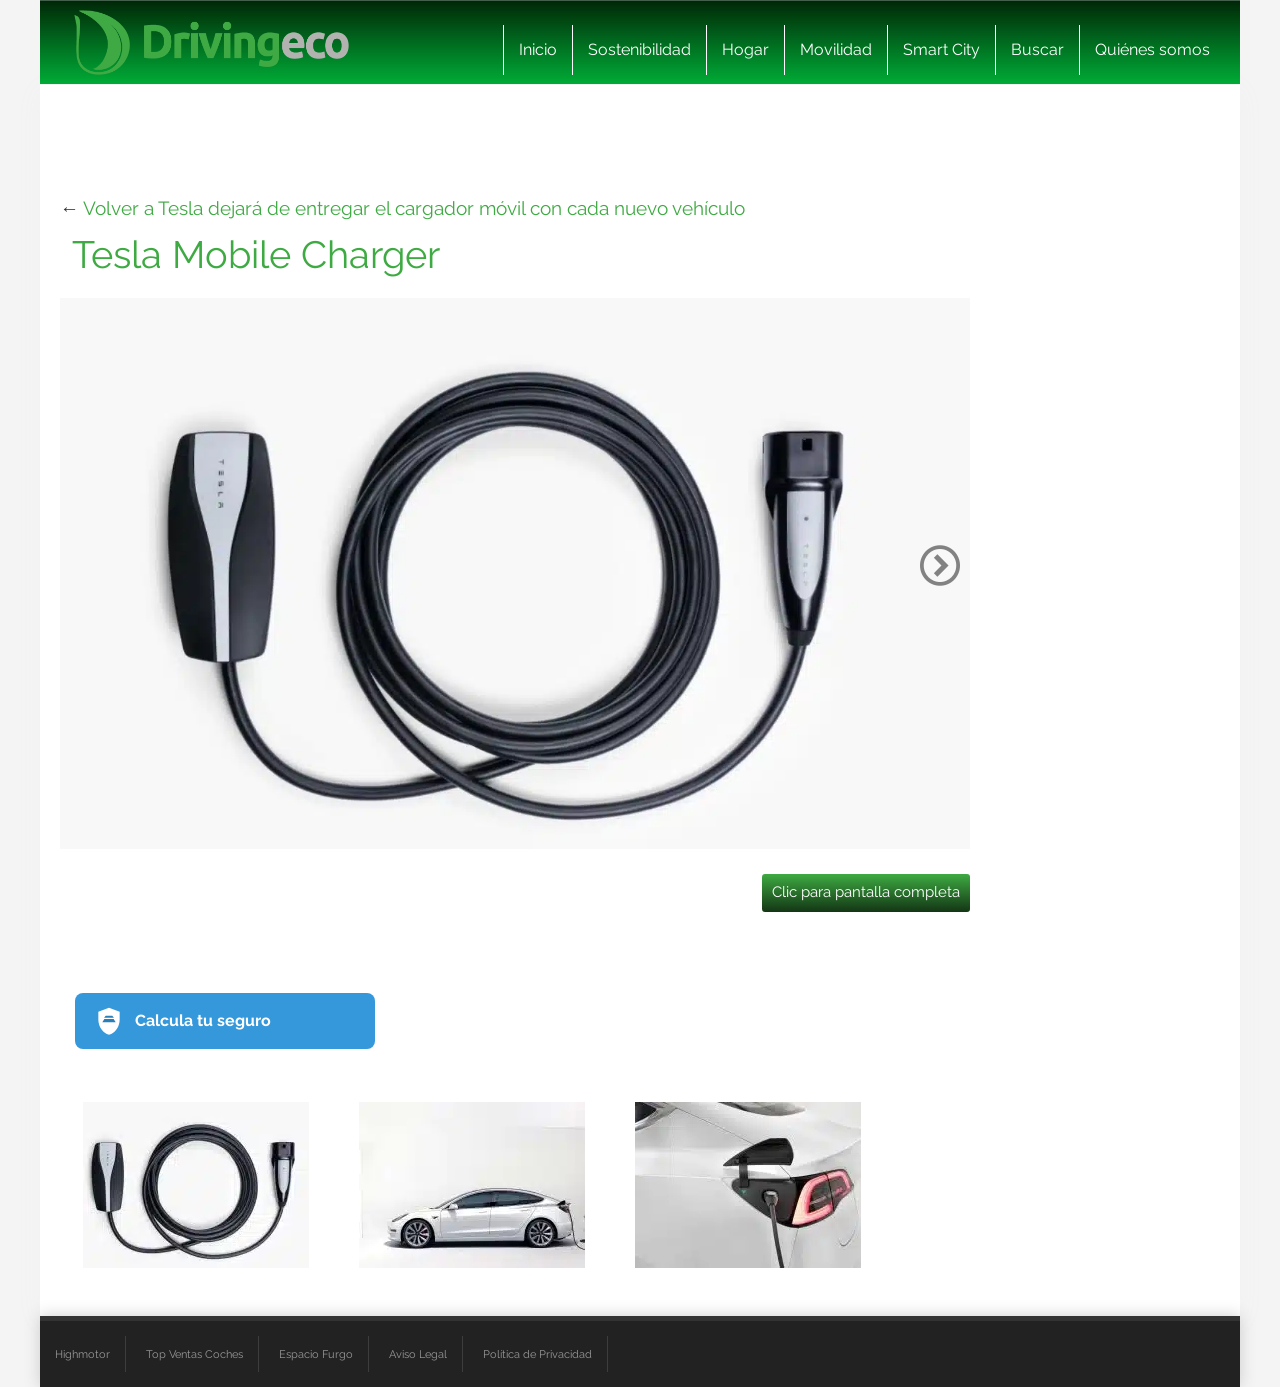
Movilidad (836, 49)
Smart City (941, 49)
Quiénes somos (1152, 49)
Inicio (538, 49)
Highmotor (82, 1354)
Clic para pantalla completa (866, 892)
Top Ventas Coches (194, 1354)
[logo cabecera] (211, 42)
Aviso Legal (418, 1354)
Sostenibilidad (639, 49)
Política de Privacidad (537, 1354)
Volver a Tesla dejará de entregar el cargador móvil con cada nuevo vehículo (414, 208)
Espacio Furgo (316, 1354)
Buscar (1037, 49)
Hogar (745, 49)
